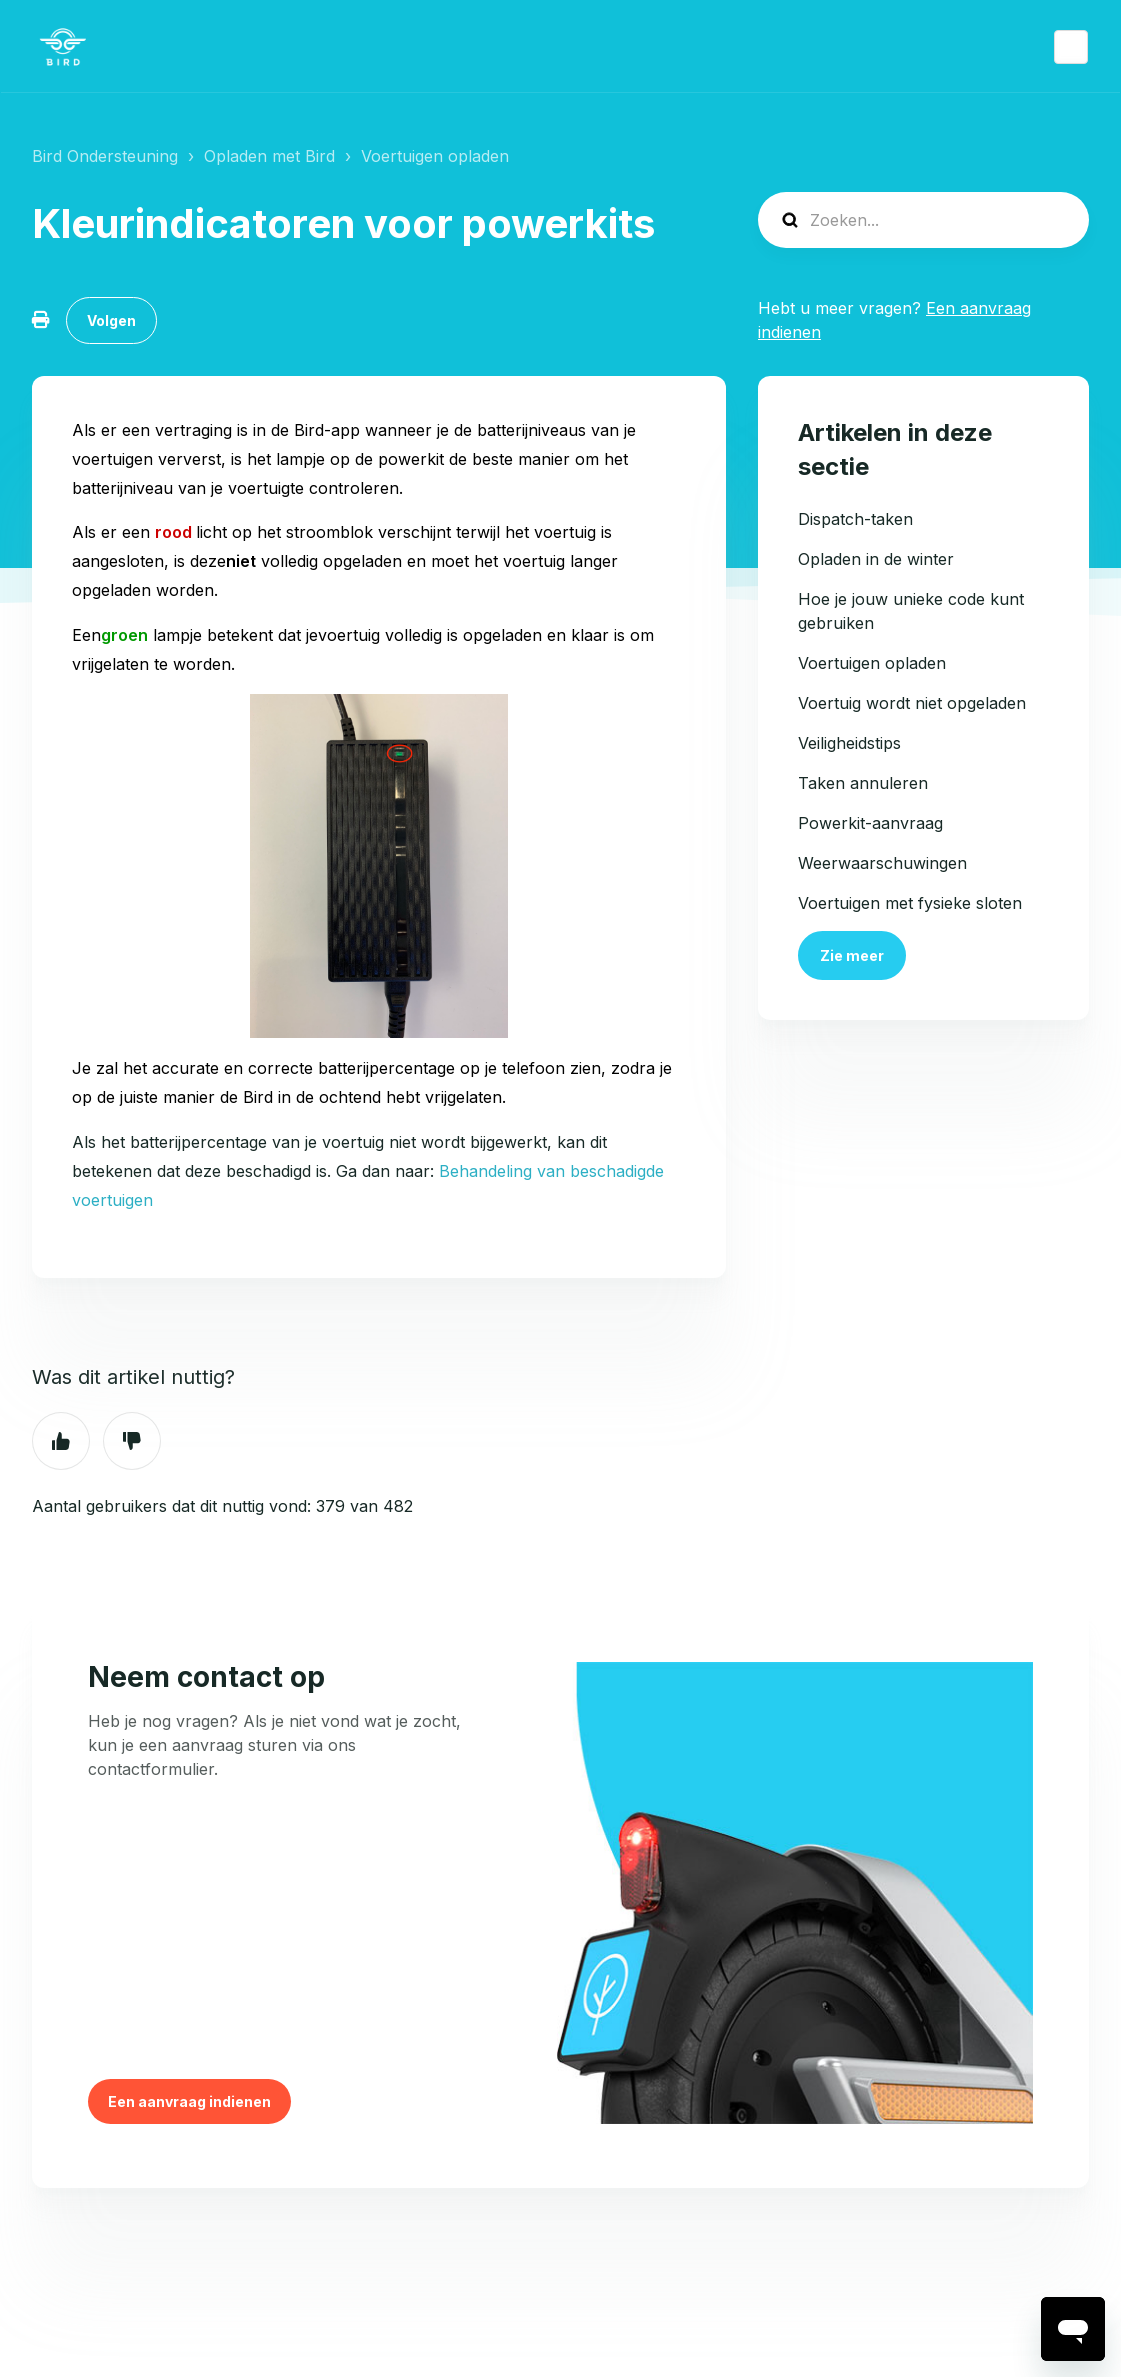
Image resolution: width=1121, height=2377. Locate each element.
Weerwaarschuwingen (882, 863)
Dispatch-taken (855, 519)
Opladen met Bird (269, 156)
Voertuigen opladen (435, 156)
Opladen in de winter (876, 559)
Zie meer (852, 955)
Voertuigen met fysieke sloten (910, 903)
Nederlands (1071, 47)
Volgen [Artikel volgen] (111, 320)
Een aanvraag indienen (189, 2101)
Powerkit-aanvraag (870, 823)
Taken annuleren (863, 783)
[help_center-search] (923, 220)
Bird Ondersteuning (105, 156)
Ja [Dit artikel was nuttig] (61, 1441)
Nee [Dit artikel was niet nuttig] (132, 1441)
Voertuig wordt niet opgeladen (912, 703)
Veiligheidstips (849, 743)
